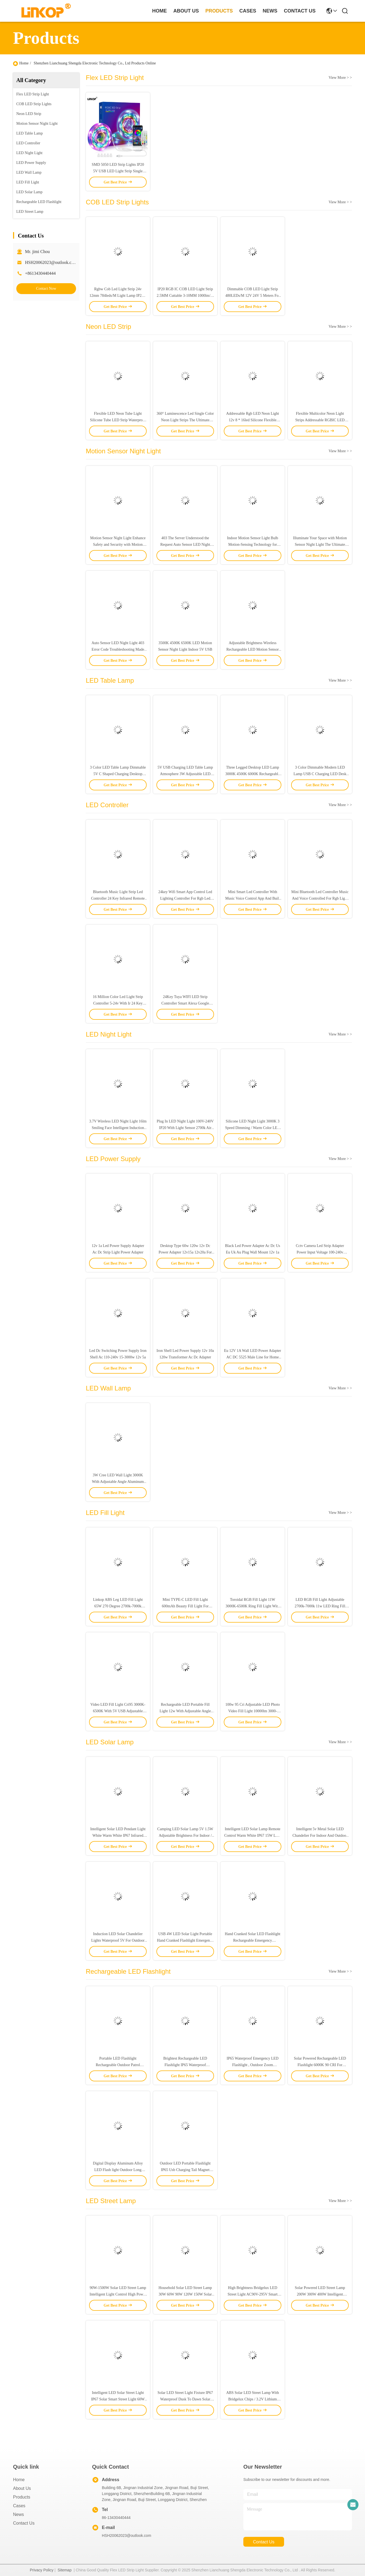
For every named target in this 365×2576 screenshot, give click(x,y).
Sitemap (64, 2570)
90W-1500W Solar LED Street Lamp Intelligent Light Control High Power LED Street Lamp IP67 (118, 2294)
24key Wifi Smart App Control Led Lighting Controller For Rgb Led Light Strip (185, 898)
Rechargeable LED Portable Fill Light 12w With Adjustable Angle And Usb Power (185, 1711)
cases (247, 11)
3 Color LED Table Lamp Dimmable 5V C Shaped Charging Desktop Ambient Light (118, 773)
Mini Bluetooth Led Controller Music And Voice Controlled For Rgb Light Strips (320, 898)
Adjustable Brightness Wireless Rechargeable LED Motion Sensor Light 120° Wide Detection (252, 649)
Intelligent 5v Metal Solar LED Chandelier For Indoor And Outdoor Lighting (319, 1835)
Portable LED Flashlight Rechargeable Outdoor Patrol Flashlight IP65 (118, 2064)
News (18, 2514)
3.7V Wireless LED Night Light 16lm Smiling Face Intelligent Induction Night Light (117, 1127)
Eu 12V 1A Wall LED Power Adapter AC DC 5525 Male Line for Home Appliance (252, 1357)
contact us (300, 11)
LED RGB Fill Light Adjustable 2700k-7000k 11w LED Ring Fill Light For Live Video (320, 1606)
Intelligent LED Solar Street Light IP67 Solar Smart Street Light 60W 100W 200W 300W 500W (117, 2399)
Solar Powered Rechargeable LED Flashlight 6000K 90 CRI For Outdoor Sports (320, 2064)
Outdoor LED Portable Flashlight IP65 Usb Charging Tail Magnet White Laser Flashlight (185, 2169)
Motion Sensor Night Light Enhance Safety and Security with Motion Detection (118, 544)
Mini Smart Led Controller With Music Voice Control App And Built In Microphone (252, 898)
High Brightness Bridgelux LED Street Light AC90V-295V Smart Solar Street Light (253, 2294)
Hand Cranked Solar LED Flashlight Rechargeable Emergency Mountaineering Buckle (253, 1940)
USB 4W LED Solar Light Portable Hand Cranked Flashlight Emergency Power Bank (185, 1940)
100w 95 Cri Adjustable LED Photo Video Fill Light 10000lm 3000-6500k (252, 1711)
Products (21, 2497)
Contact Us (23, 2523)
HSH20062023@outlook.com (51, 262)
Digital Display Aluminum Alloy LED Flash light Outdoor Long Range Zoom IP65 (118, 2169)
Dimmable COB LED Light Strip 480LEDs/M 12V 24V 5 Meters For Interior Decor (252, 295)
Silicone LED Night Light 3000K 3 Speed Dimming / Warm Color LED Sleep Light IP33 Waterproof (252, 1127)
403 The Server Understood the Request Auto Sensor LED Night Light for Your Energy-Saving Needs (185, 544)
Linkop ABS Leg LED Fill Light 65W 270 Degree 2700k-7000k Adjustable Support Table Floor (118, 1606)
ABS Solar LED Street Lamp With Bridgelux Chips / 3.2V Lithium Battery (252, 2399)
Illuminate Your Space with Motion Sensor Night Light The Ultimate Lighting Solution (320, 544)
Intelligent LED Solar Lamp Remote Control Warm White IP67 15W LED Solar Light (252, 1835)
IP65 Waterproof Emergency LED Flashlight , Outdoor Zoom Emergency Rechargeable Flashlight (252, 2064)
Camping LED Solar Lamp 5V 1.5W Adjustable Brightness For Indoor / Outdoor (185, 1835)
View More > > (340, 78)
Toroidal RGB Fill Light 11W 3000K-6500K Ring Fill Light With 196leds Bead (252, 1606)
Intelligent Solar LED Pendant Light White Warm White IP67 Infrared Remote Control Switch (118, 1835)
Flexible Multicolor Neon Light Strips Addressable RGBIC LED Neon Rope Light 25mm (320, 420)
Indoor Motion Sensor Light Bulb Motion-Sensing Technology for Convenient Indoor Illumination (252, 544)
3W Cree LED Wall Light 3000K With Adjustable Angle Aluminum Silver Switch (118, 1481)
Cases (19, 2505)
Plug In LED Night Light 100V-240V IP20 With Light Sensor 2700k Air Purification (185, 1127)
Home (159, 11)
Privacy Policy (42, 2570)
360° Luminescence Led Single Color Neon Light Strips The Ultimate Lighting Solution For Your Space (185, 420)
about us (186, 11)
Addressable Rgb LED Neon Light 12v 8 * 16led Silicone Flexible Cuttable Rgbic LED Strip (252, 420)
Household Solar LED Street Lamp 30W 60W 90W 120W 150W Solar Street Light (185, 2294)
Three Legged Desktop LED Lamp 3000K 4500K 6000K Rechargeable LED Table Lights (252, 773)
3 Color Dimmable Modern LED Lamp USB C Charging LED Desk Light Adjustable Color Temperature (320, 773)
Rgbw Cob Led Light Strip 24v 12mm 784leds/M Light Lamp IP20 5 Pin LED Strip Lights (117, 295)
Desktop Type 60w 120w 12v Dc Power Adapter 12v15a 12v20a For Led (185, 1252)
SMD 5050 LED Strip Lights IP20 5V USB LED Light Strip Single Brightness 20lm (118, 171)
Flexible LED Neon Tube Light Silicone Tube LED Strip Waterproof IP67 (118, 420)
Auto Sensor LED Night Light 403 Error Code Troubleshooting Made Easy (118, 649)
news (270, 11)
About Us (22, 2488)
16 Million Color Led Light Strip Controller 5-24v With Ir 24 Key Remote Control (118, 1003)
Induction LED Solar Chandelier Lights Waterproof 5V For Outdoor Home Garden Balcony (117, 1940)
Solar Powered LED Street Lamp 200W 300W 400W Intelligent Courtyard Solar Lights (320, 2294)
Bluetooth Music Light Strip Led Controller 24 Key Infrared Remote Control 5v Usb (118, 898)
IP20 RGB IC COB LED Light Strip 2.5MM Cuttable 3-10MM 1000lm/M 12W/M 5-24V (185, 295)
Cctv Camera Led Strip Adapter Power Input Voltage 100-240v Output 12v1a (320, 1252)
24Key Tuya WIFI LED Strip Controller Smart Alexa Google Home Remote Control (185, 1003)
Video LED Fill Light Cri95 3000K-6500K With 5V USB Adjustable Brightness (118, 1711)
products (219, 11)
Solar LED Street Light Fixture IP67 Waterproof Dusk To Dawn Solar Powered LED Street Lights (185, 2399)
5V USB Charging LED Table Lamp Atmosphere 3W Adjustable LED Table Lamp (185, 773)
